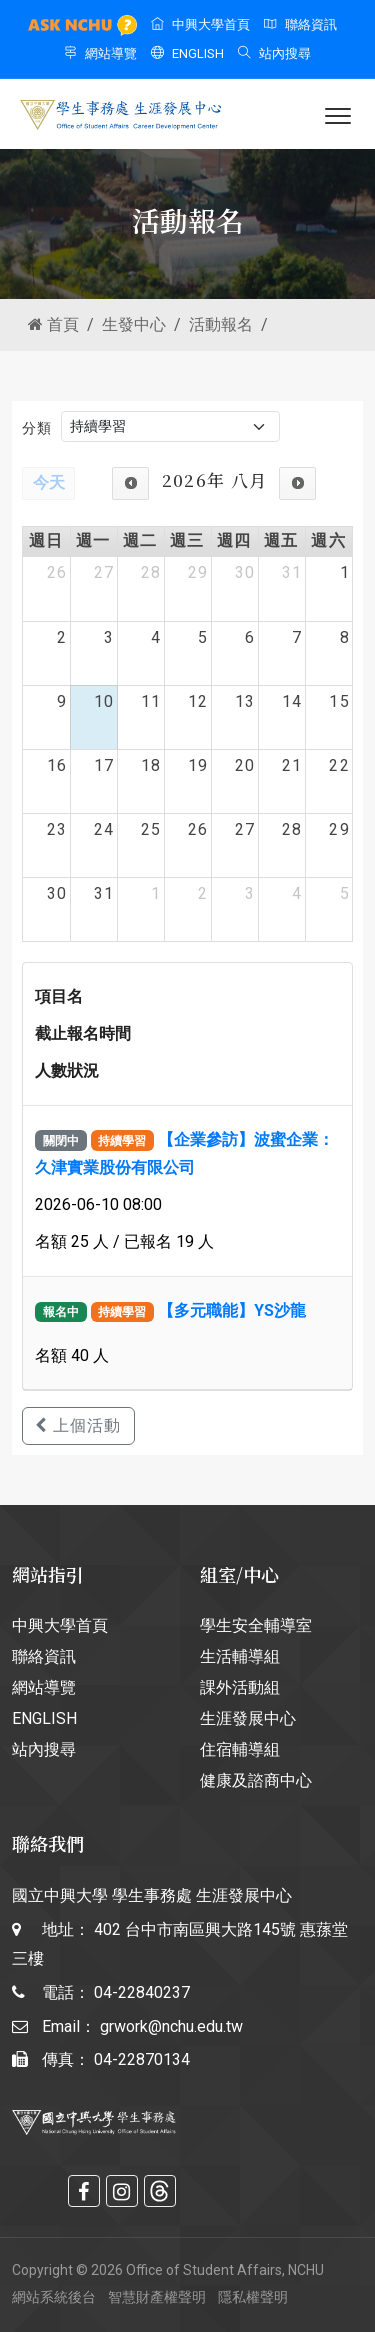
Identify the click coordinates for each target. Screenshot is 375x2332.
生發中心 (134, 324)
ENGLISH (187, 53)
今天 (49, 482)
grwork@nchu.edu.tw (171, 2026)
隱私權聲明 (253, 2297)
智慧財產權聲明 (157, 2297)
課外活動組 (240, 1687)
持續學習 (122, 1141)
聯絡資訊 (300, 24)
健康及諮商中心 (256, 1780)
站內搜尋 (274, 53)
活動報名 (221, 324)
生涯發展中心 (248, 1718)
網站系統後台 (54, 2297)
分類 (37, 428)
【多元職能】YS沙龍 (232, 1310)
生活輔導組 (240, 1656)
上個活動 (78, 1425)
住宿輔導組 (240, 1749)
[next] (297, 484)
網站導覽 (100, 53)
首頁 (53, 324)
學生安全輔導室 (256, 1625)
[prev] (130, 484)
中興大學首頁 (200, 24)
